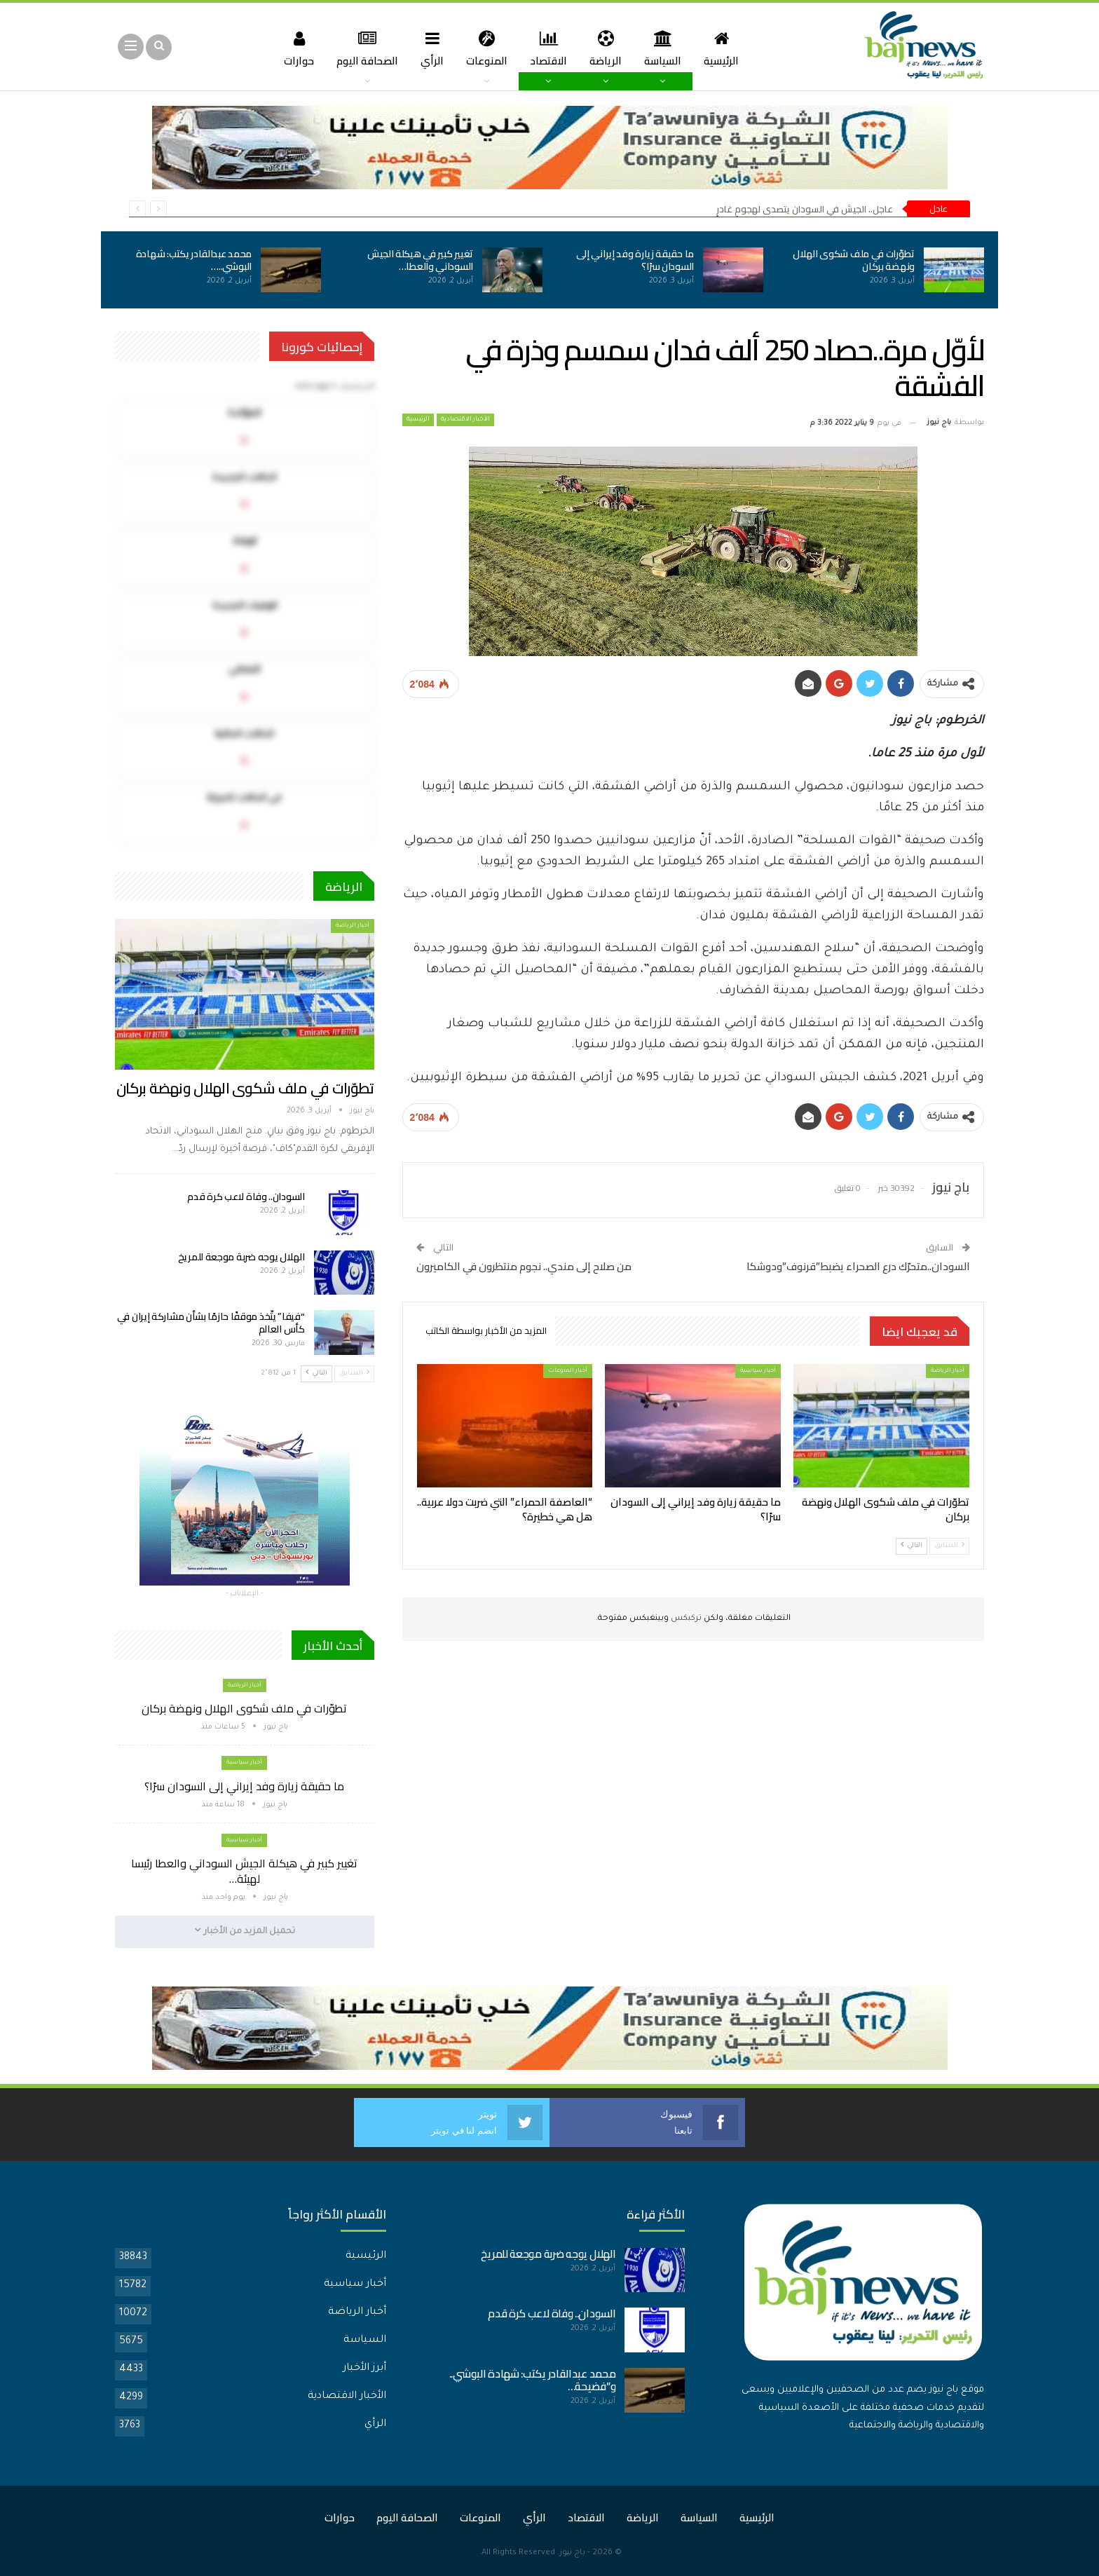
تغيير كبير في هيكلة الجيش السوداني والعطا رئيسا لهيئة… (244, 1871)
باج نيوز (572, 2552)
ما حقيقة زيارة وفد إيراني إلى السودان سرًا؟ (635, 260)
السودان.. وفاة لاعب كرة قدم (245, 1196)
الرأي (429, 48)
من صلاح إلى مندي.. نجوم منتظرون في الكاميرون (524, 1266)
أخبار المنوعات (567, 1371)
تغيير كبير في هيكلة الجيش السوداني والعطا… (420, 260)
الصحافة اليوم (361, 48)
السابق (949, 1545)
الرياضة (608, 48)
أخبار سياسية (758, 1371)
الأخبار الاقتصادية (465, 419)
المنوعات (485, 48)
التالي (911, 1545)
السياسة (667, 48)
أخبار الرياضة (947, 1371)
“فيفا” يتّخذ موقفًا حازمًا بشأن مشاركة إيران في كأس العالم (211, 1322)
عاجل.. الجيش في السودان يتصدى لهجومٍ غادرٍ (804, 208)
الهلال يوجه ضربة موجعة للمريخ (241, 1257)
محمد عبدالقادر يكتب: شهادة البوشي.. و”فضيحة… (532, 2379)
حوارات (291, 48)
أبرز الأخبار (364, 2367)
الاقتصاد (549, 48)
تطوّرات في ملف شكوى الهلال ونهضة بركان (854, 260)
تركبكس (685, 1618)
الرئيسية (728, 48)
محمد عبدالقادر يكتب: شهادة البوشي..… (194, 260)
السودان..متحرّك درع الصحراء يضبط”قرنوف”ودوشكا (858, 1266)
